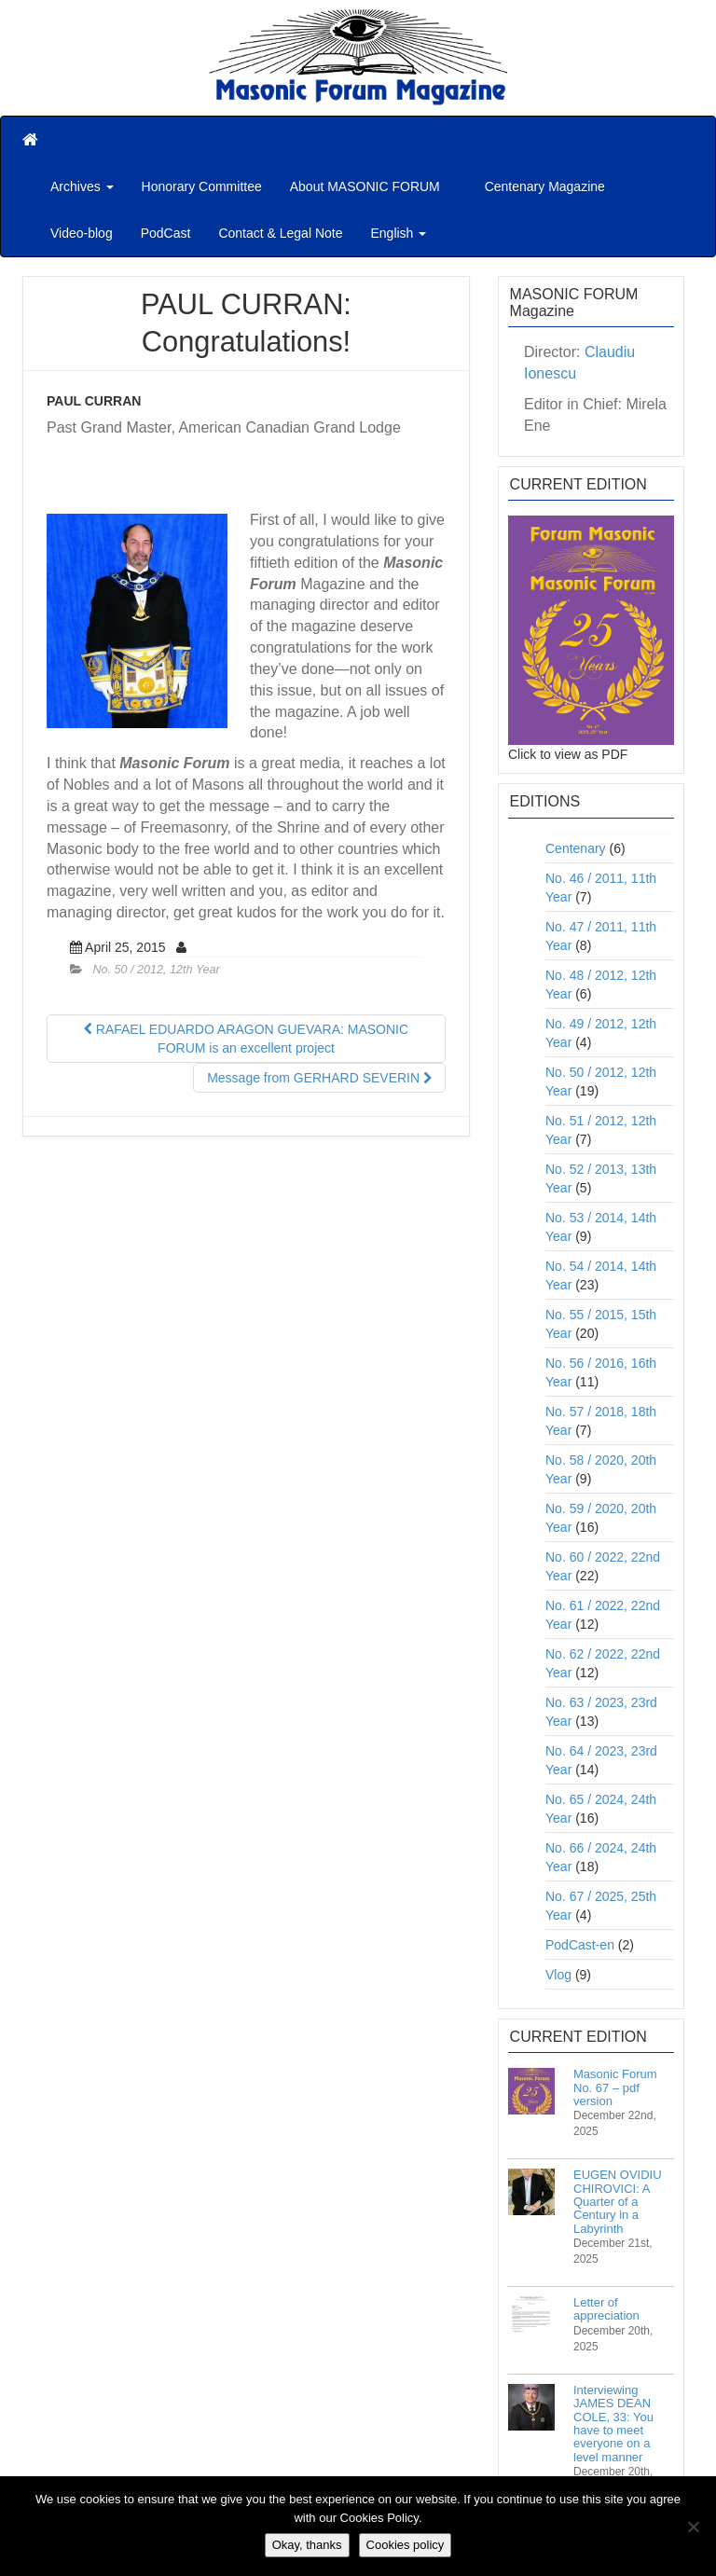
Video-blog (81, 233)
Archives (82, 186)
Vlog (558, 1974)
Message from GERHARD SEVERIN (319, 1077)
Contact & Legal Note (280, 233)
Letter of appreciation (606, 2308)
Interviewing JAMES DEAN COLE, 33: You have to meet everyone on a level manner (613, 2423)
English (398, 233)
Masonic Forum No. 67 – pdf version (615, 2087)
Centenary (575, 848)
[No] (692, 2526)
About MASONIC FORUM (365, 186)
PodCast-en (579, 1944)
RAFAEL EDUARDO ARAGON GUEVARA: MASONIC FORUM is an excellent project (246, 1038)
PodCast (166, 233)
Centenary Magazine (543, 186)
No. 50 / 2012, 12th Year (156, 969)
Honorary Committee (202, 186)
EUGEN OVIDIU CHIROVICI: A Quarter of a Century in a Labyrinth (617, 2201)
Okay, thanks (307, 2545)
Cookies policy (405, 2545)
